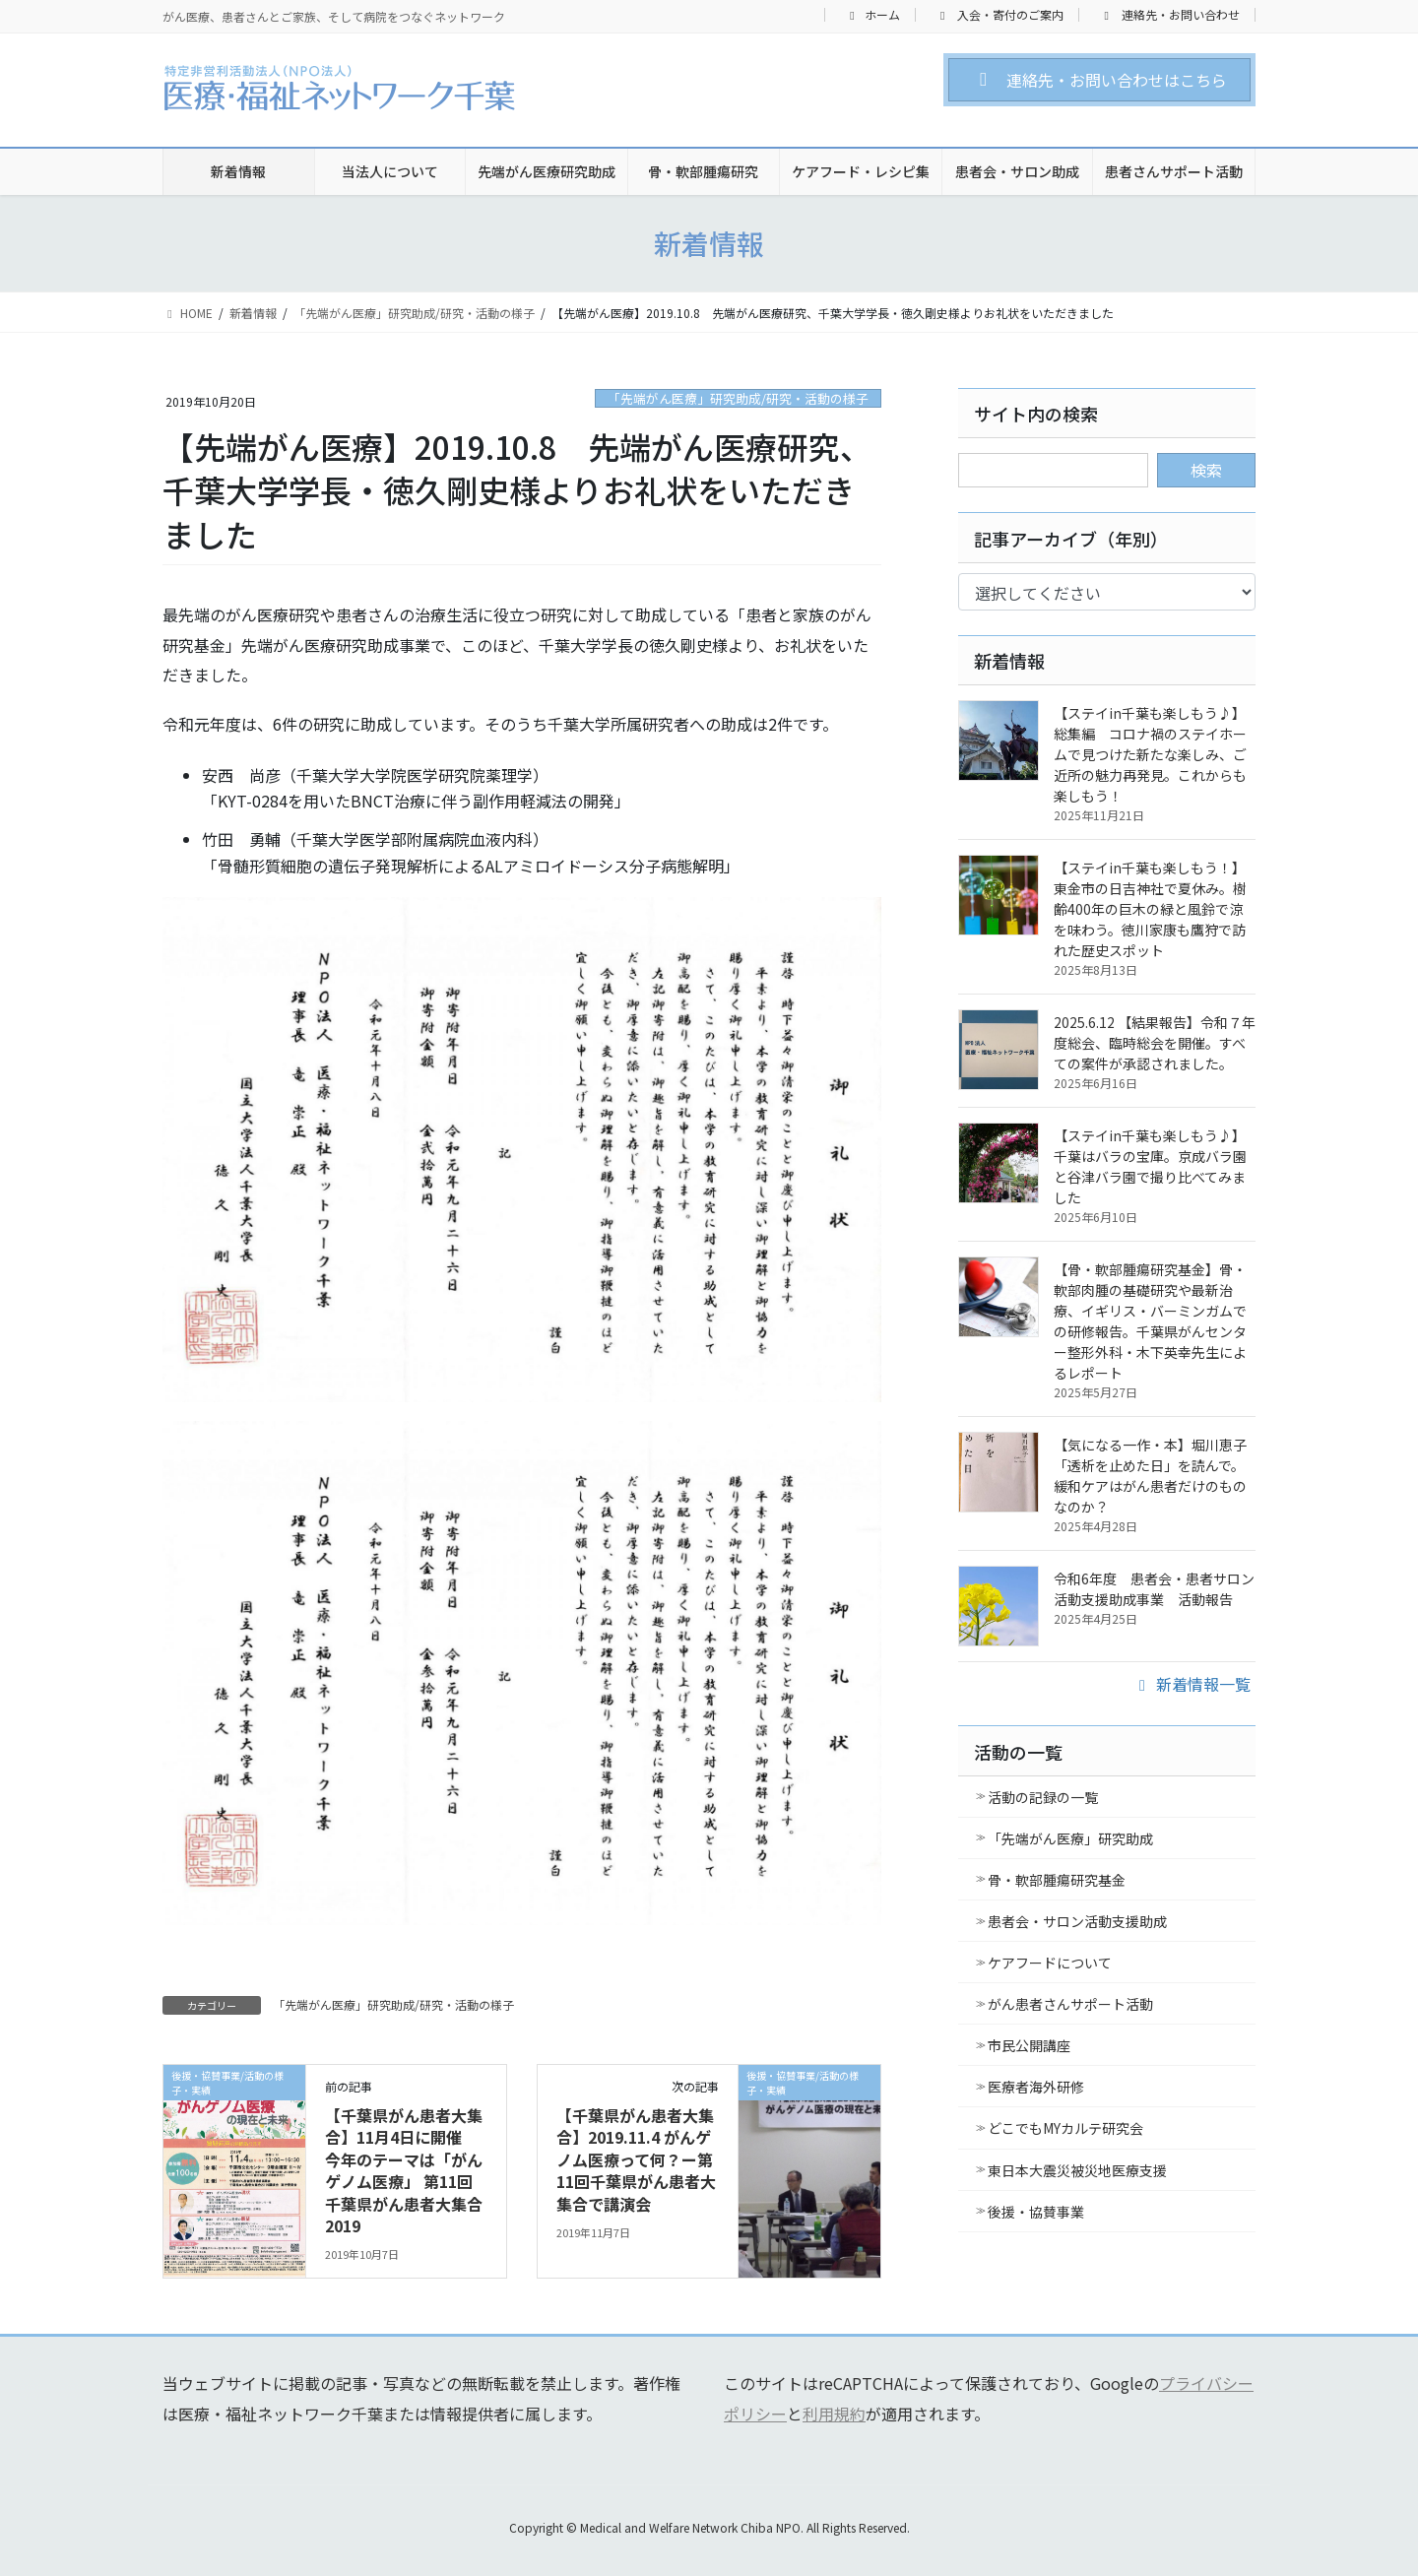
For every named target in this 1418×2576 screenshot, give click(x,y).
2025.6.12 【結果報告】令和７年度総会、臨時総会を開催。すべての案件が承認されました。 (1155, 1042)
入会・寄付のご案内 (999, 15)
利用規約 (834, 2413)
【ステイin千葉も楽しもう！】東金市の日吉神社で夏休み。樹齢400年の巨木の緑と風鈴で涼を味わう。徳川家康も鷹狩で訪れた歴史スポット (1150, 909)
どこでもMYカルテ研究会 (1065, 2128)
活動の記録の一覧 (1043, 1797)
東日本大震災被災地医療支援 (1077, 2170)
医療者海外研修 (1036, 2086)
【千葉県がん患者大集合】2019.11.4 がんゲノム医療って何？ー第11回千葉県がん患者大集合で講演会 (636, 2159)
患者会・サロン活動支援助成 (1077, 1921)
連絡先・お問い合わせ (1169, 15)
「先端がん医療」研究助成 (1070, 1838)
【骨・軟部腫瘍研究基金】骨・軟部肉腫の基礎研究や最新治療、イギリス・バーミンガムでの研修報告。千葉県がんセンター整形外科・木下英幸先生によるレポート (1150, 1321)
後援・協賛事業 (1036, 2212)
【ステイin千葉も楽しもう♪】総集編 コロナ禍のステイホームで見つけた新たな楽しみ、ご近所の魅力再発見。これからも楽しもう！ (1150, 754)
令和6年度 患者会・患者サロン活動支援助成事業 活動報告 (1154, 1589)
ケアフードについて (1050, 1962)
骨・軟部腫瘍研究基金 (1057, 1880)
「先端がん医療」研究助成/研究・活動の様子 (738, 398)
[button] (1099, 79)
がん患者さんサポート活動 (1070, 2004)
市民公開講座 (1029, 2045)
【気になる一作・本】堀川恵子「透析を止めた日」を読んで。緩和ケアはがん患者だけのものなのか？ (1150, 1475)
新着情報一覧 (1191, 1684)
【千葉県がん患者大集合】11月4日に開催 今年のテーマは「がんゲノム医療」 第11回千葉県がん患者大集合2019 (404, 2170)
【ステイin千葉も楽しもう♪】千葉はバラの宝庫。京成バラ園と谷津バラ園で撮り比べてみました (1150, 1166)
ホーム (872, 15)
